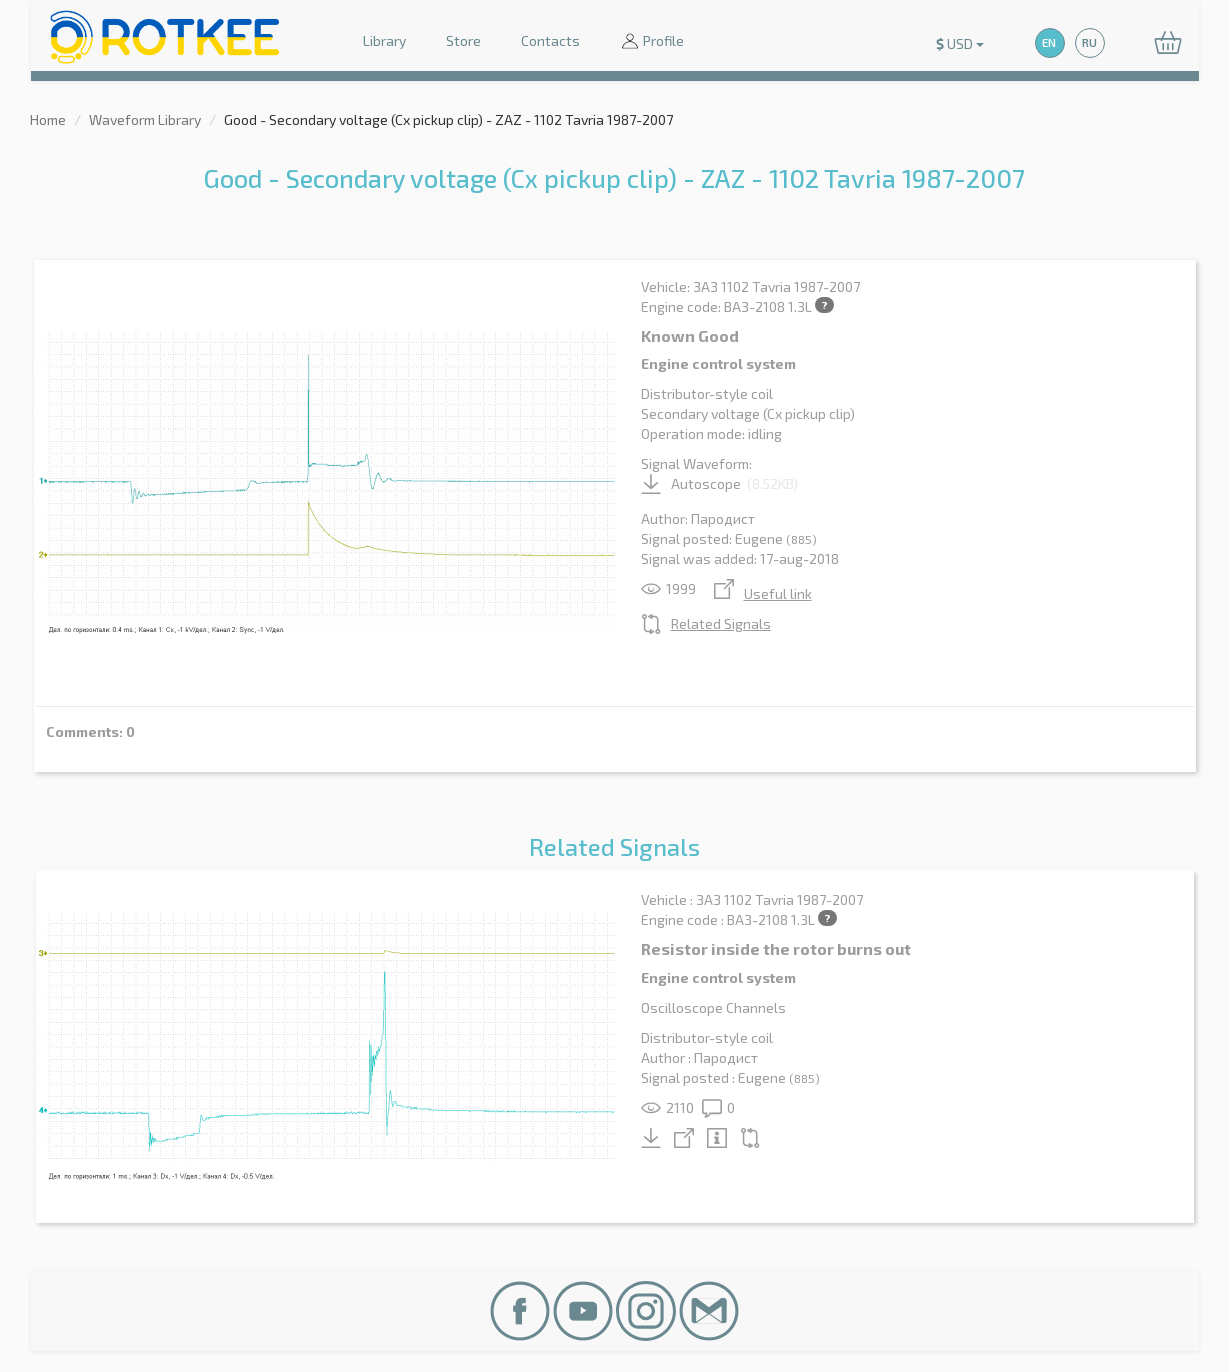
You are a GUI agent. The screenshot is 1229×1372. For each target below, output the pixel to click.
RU (1089, 42)
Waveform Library (145, 119)
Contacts (550, 40)
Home (48, 119)
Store (463, 40)
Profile (652, 42)
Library (384, 40)
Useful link (763, 593)
